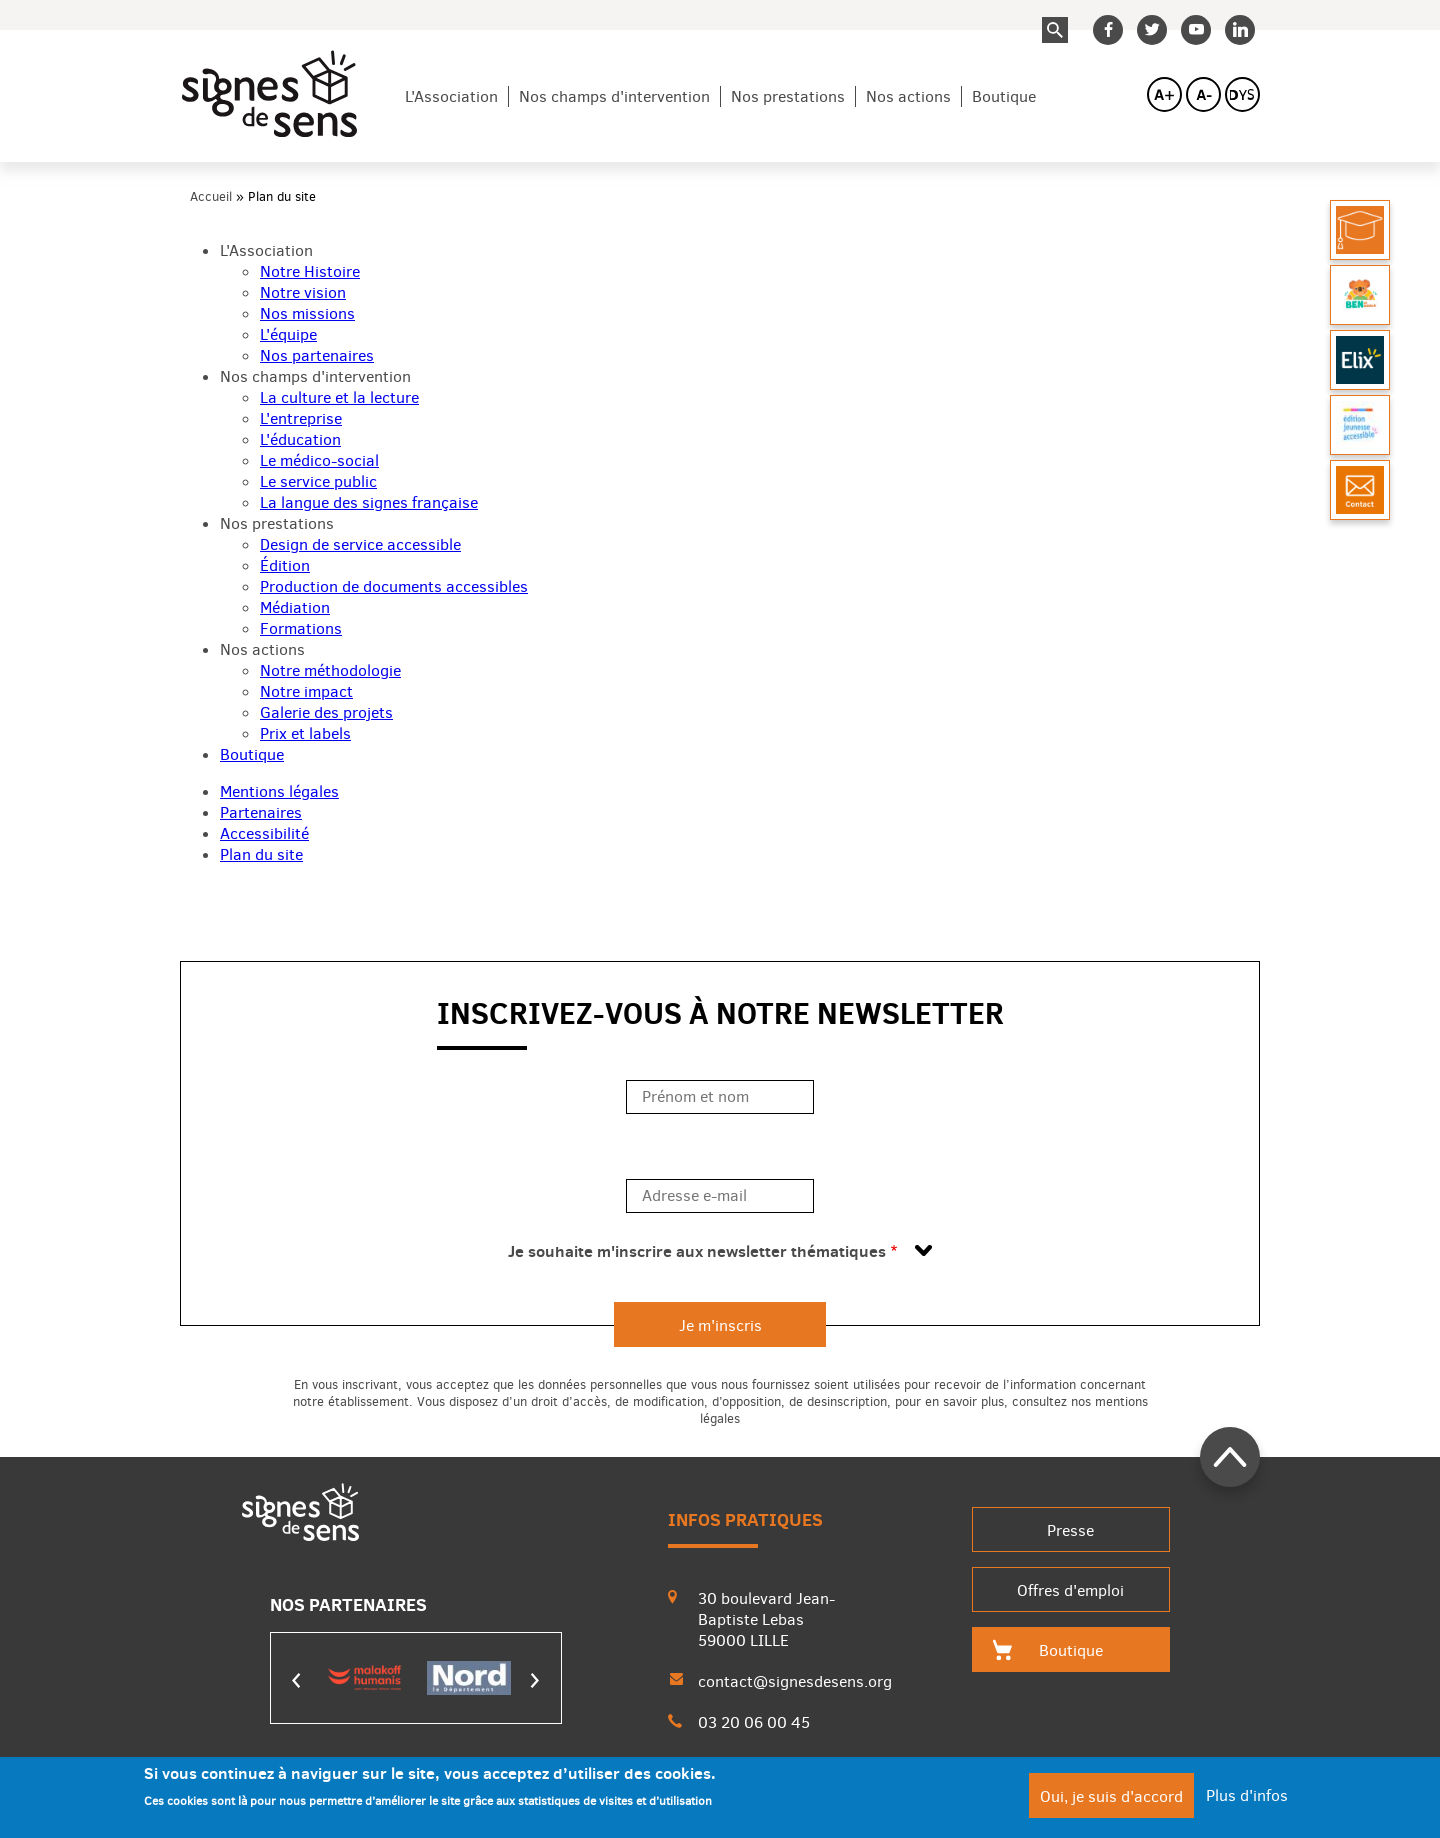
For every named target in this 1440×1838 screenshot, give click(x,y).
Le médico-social (319, 460)
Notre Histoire (310, 271)
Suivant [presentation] (535, 1680)
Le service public (318, 481)
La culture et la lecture (339, 397)
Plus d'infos (1247, 1801)
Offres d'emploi (1070, 1590)
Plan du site (261, 854)
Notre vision (303, 292)
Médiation (295, 607)
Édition (285, 565)
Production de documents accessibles (394, 586)
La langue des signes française (369, 502)
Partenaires (261, 812)
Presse (1070, 1530)
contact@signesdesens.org (795, 1681)
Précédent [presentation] (297, 1680)
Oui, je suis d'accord (1111, 1802)
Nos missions (307, 313)
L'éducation (300, 439)
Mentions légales (279, 791)
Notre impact (306, 691)
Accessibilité (264, 833)
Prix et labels (305, 733)
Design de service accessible (360, 544)
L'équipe (288, 334)
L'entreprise (301, 418)
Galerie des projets (326, 712)
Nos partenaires (317, 355)
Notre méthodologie (330, 670)
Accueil (211, 196)
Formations (301, 628)
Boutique (1004, 96)
